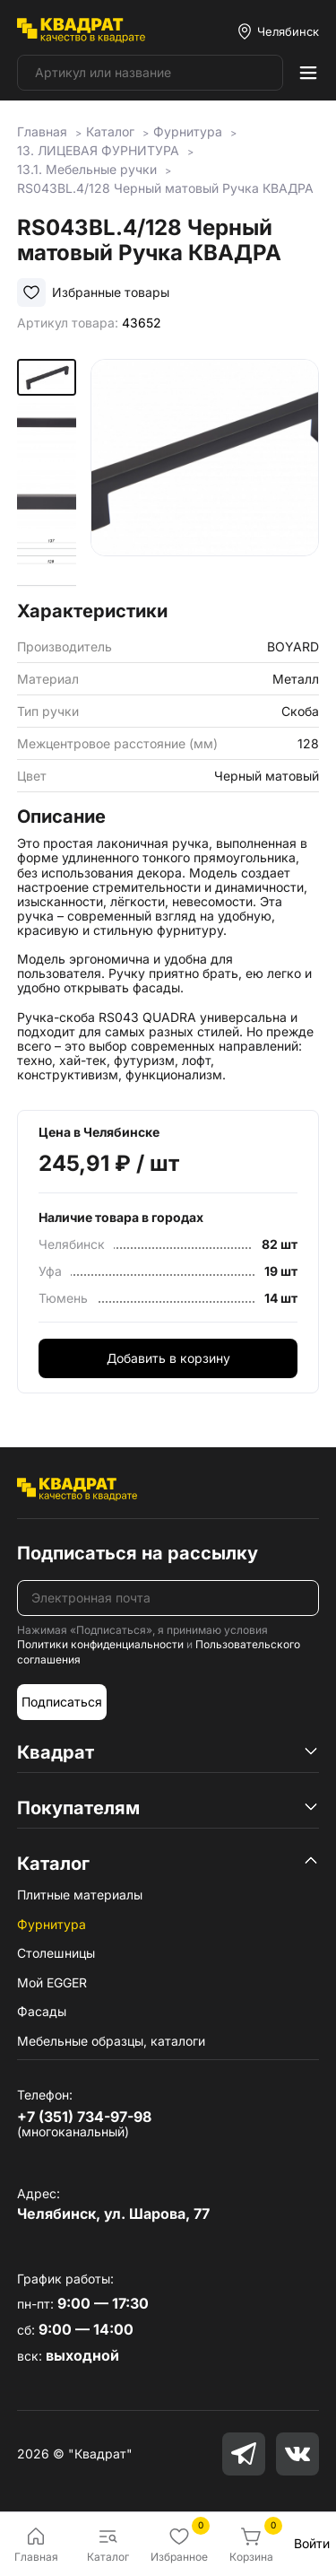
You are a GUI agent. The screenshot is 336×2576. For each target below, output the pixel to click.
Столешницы (56, 1952)
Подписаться (62, 1701)
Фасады (41, 2011)
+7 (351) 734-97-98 (84, 2117)
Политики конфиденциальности (100, 1644)
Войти (312, 2543)
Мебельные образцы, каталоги (111, 2040)
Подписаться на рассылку (137, 1553)
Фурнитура (51, 1924)
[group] (204, 473)
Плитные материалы (79, 1894)
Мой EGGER (52, 1982)
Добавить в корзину (168, 1358)
